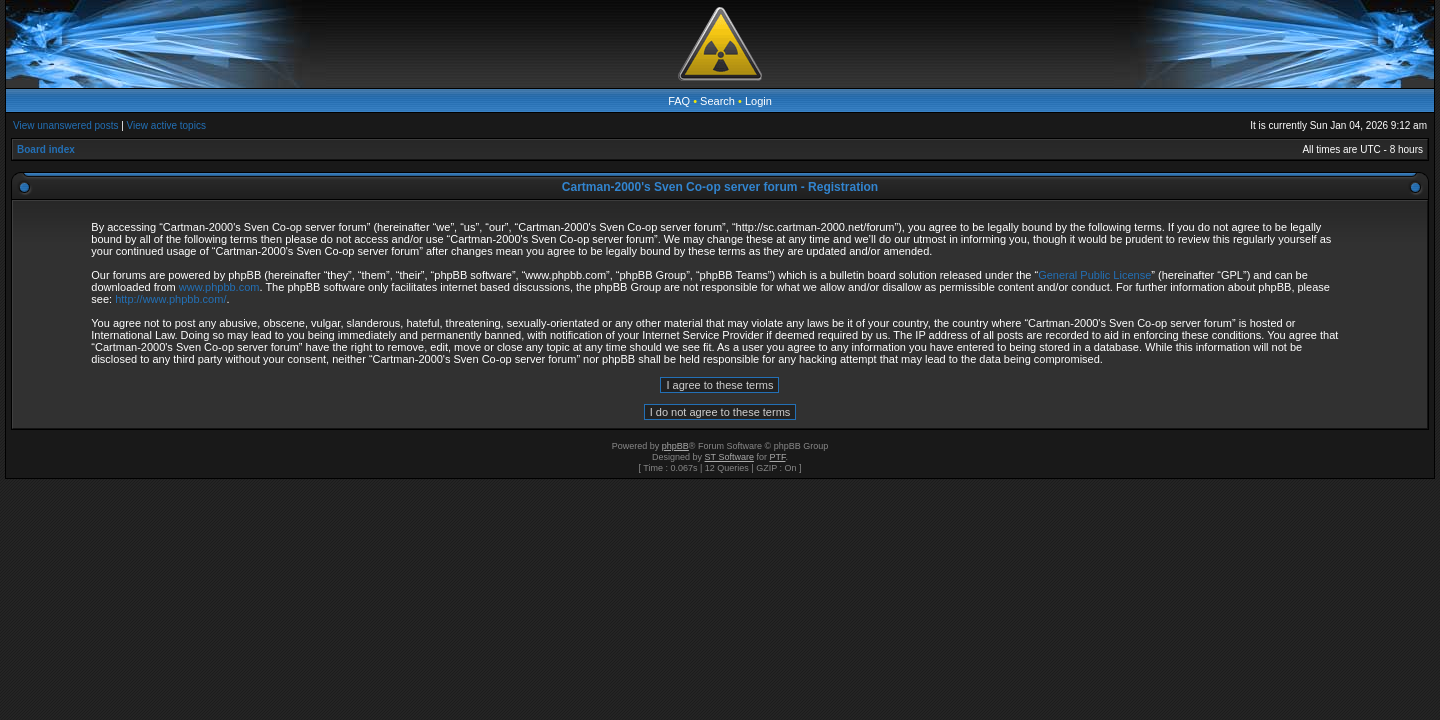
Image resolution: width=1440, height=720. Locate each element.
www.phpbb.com (219, 287)
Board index (46, 149)
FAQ (679, 101)
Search (717, 101)
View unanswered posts (65, 125)
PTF (777, 457)
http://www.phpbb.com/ (170, 299)
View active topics (166, 125)
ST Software (729, 457)
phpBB (675, 446)
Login (758, 101)
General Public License (1094, 275)
